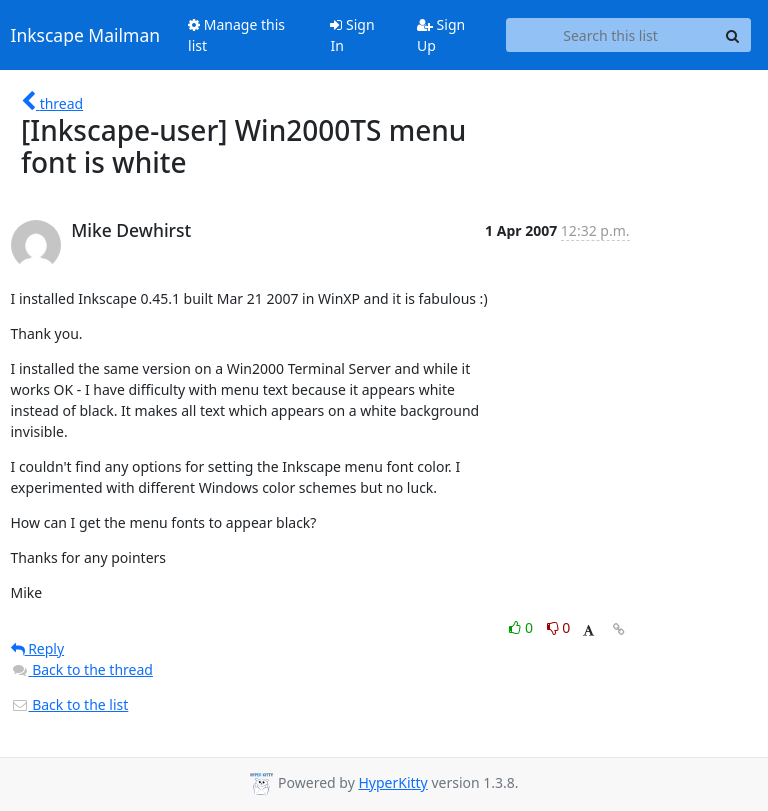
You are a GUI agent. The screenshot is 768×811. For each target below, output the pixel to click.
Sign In (352, 35)
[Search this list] (611, 35)
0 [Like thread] (522, 627)
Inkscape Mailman (86, 35)
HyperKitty (392, 782)
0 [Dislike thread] (559, 627)
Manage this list (236, 35)
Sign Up (441, 35)
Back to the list (70, 704)
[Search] (733, 35)
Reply (38, 648)
